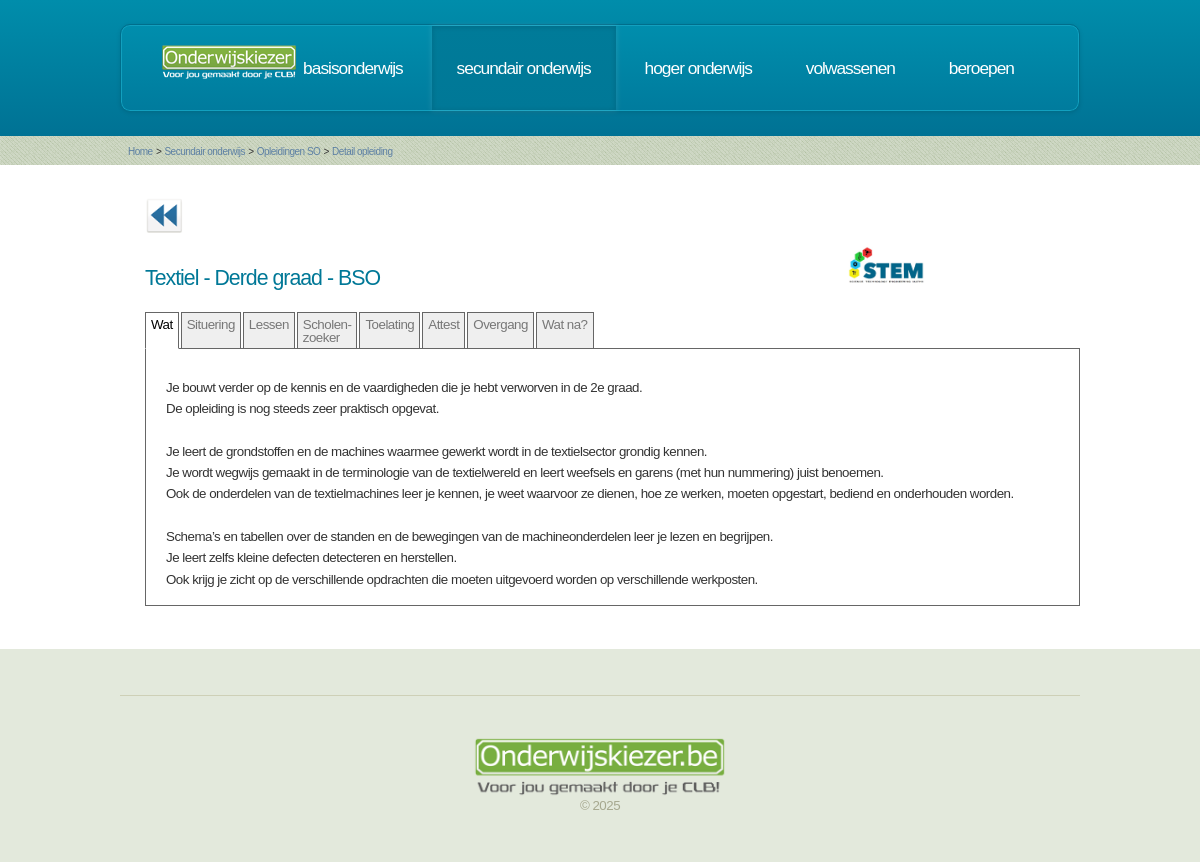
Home (140, 151)
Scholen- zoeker (327, 331)
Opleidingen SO (289, 151)
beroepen (981, 68)
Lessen (269, 324)
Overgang (500, 324)
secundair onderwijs (524, 68)
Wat (162, 324)
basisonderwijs (353, 68)
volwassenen (850, 68)
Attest (443, 324)
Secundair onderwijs (204, 151)
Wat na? (565, 324)
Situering (211, 324)
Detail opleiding (362, 151)
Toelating (389, 324)
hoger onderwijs (698, 68)
